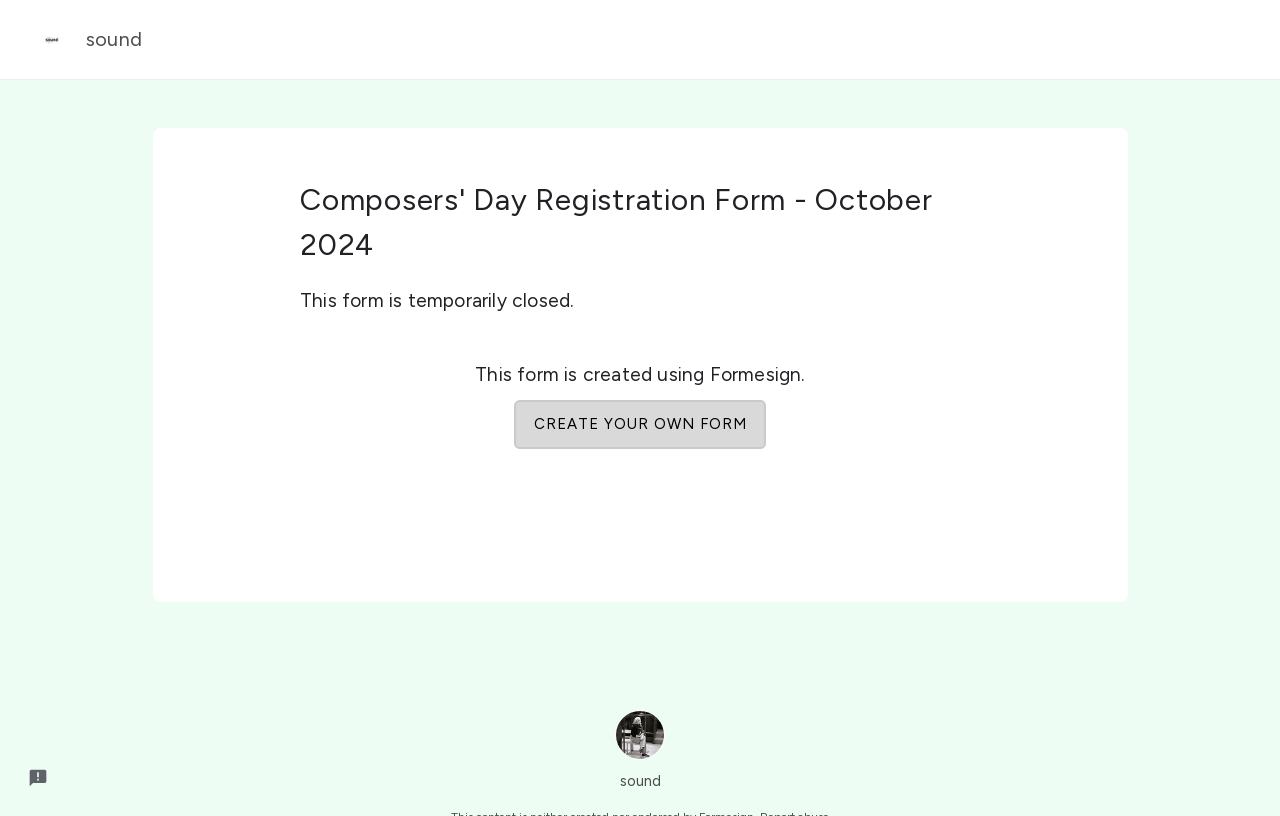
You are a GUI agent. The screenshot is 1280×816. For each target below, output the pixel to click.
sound (86, 40)
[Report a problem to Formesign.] (38, 778)
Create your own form (640, 424)
